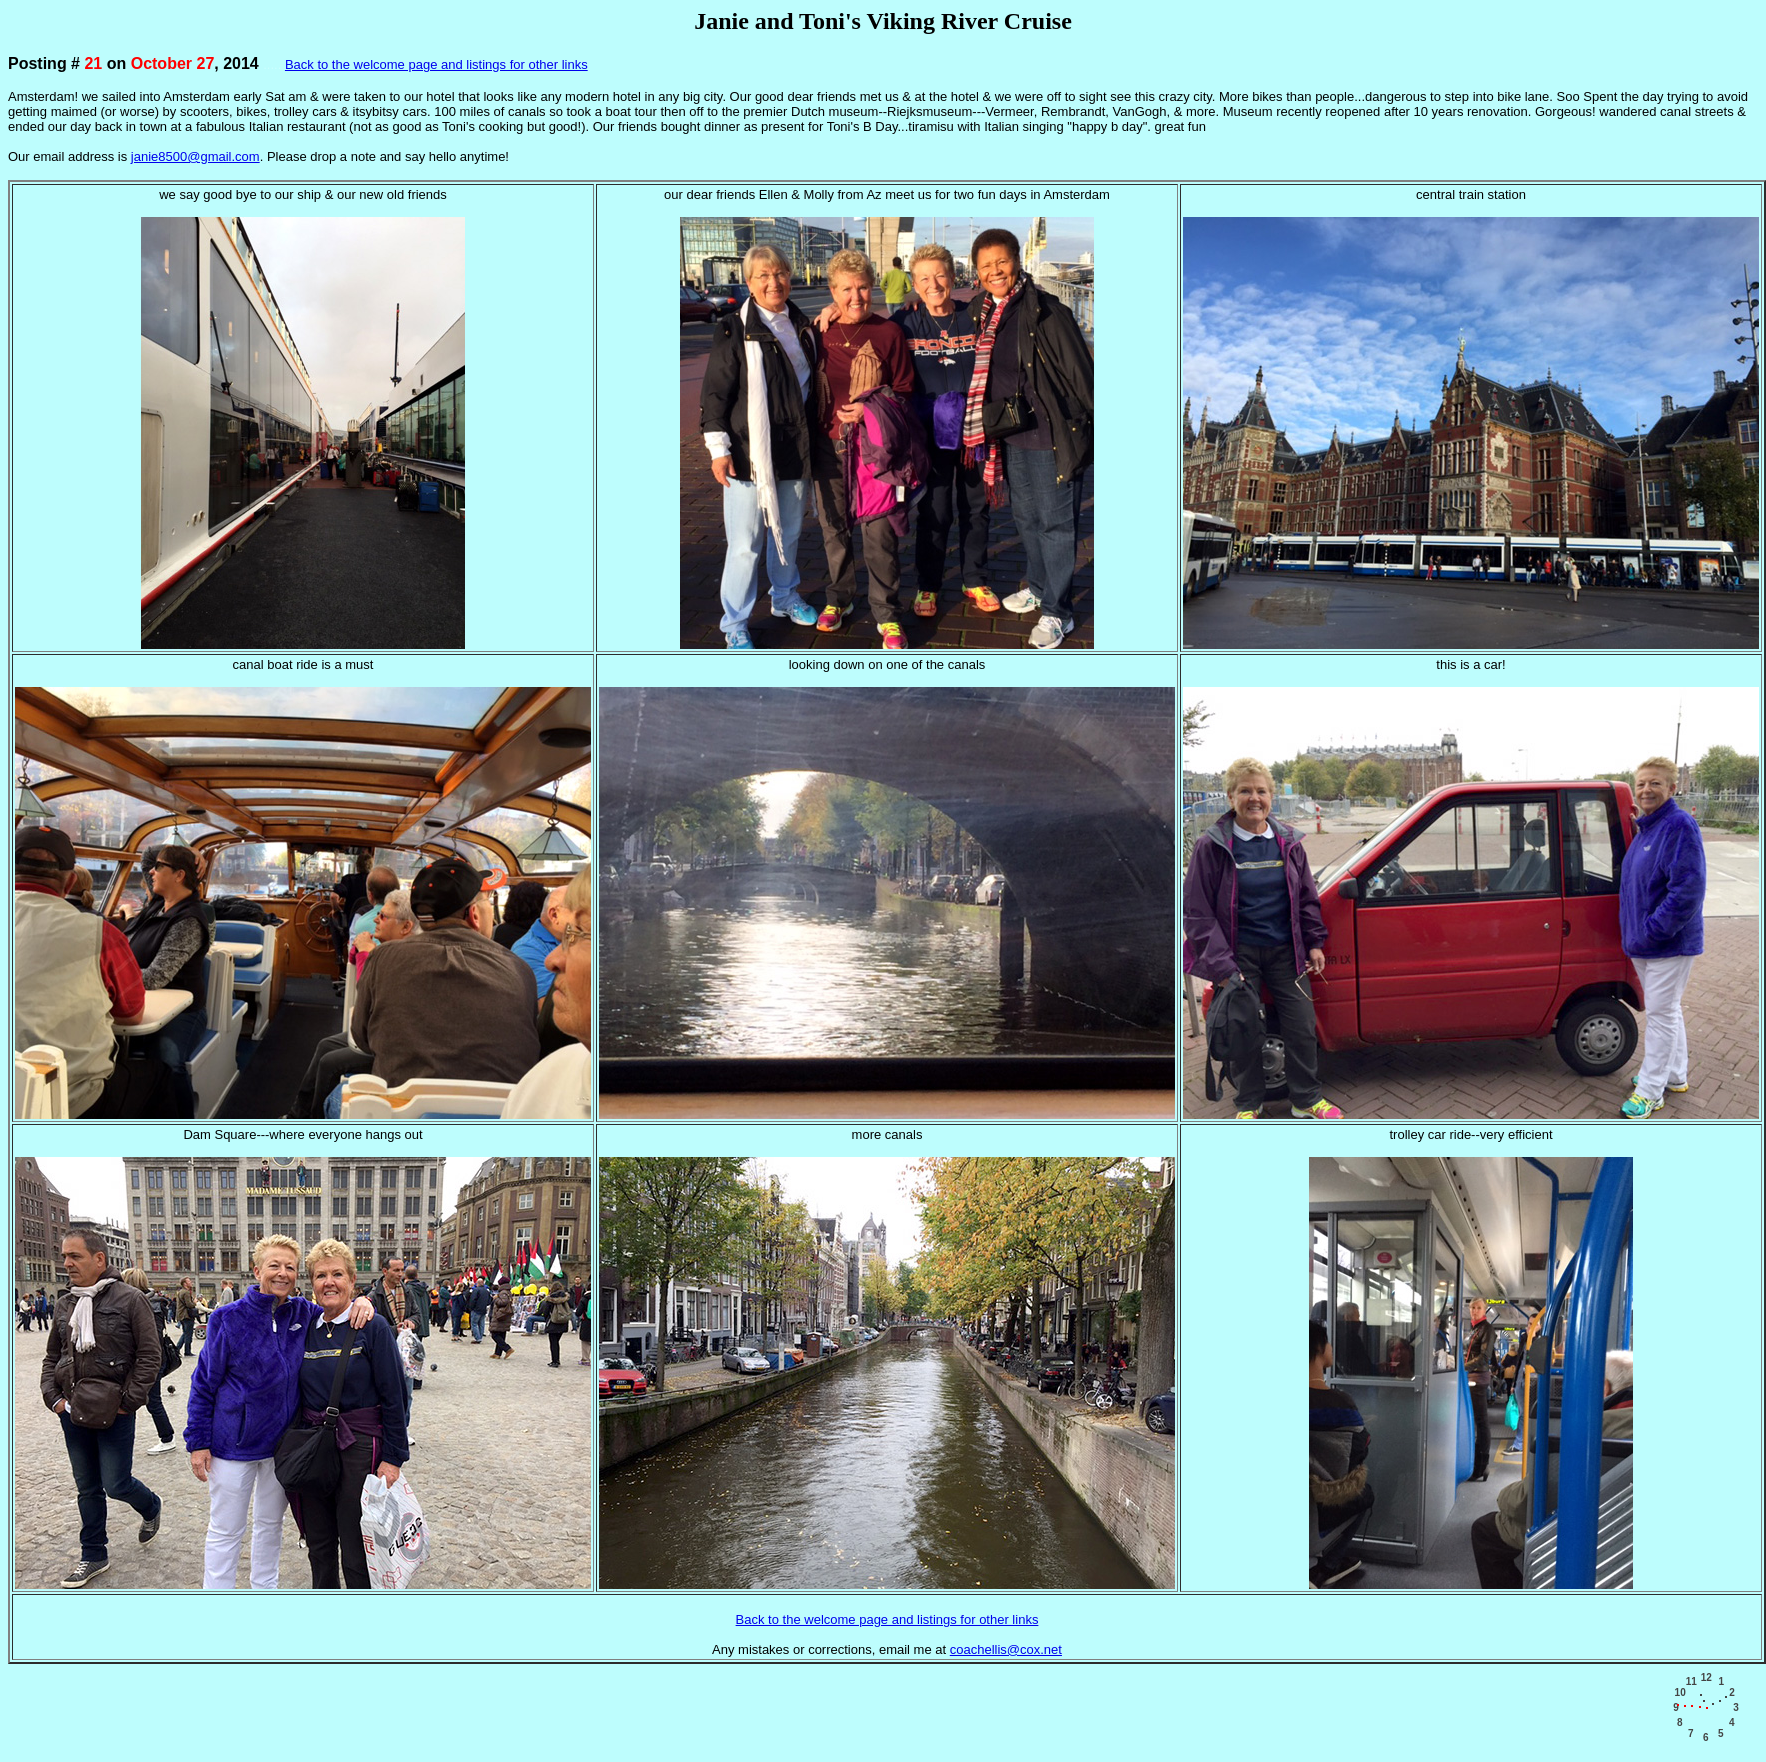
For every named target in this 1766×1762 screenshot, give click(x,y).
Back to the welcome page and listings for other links (436, 64)
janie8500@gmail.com (195, 156)
